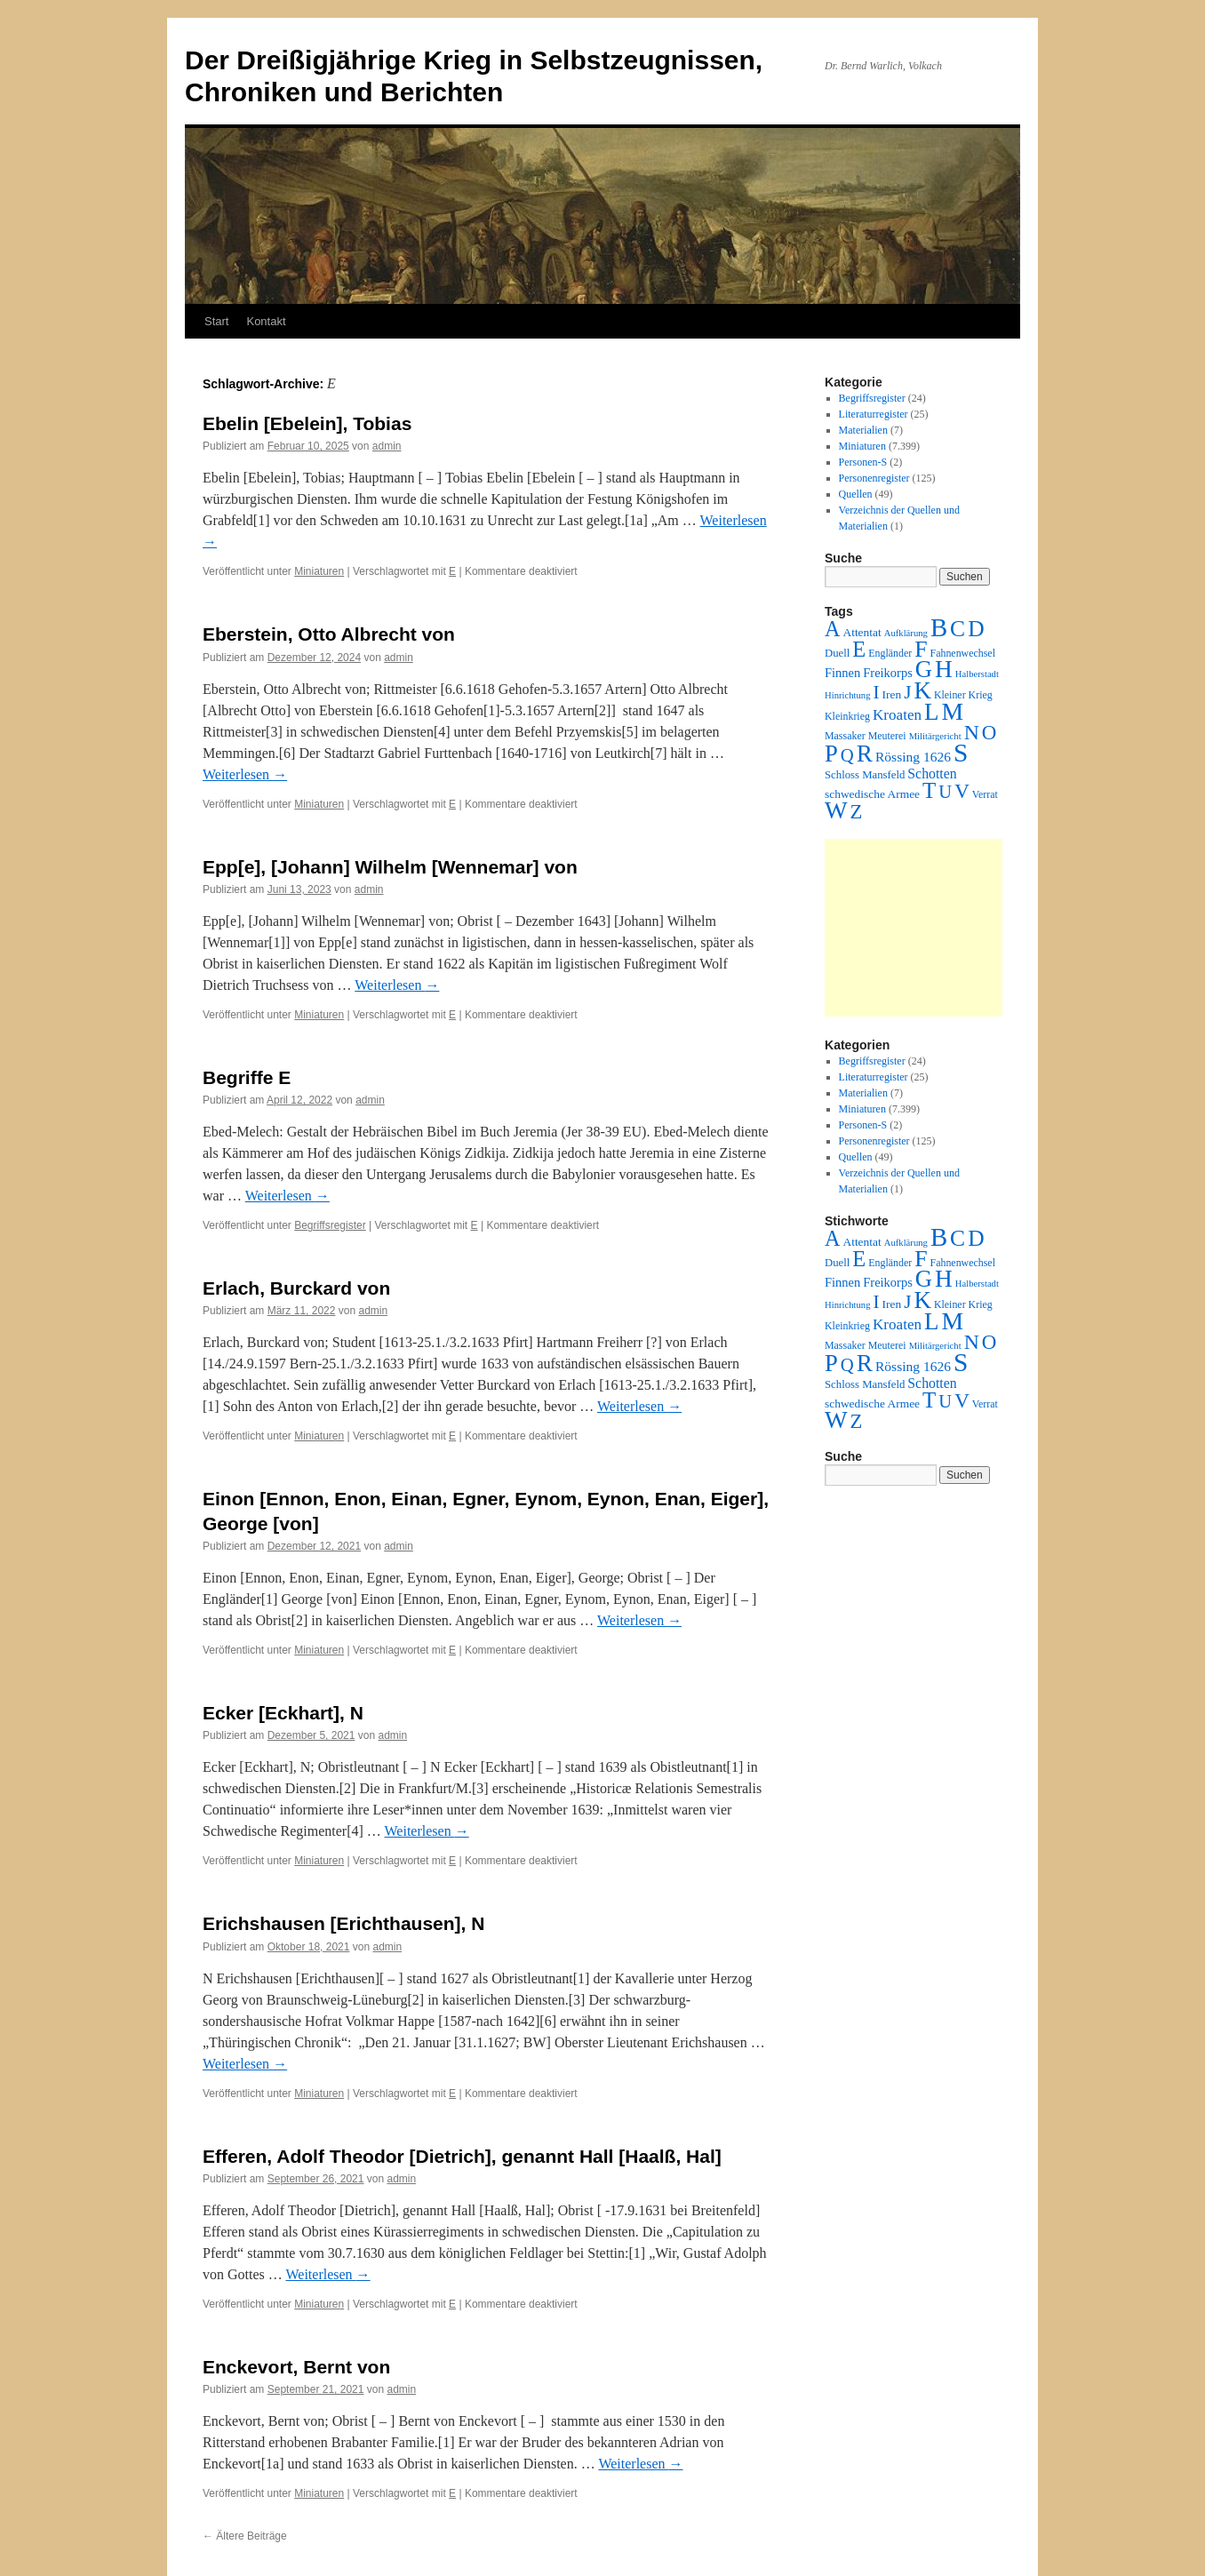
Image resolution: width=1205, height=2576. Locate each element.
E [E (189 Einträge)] (859, 649)
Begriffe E (247, 1077)
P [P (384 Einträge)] (831, 753)
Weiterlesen (245, 774)
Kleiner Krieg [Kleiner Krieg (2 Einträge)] (963, 695)
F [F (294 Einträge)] (920, 649)
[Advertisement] (913, 928)
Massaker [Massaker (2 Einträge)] (845, 736)
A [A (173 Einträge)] (832, 629)
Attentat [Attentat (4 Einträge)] (861, 632)
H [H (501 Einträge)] (944, 669)
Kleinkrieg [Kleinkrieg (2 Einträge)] (847, 716)
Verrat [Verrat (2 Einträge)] (985, 794)
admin (387, 446)
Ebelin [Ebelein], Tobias (307, 423)
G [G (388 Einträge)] (923, 669)
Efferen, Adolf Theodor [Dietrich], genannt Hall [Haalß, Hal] (462, 2156)
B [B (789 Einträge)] (938, 627)
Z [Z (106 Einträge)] (856, 812)
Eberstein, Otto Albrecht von (329, 634)
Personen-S (863, 462)
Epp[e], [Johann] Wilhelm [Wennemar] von (390, 867)
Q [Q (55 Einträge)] (847, 755)
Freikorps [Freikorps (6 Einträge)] (888, 673)
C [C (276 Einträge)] (957, 629)
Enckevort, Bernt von (296, 2367)
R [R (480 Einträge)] (865, 753)
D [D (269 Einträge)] (976, 629)
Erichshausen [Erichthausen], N (343, 1923)
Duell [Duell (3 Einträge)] (837, 653)
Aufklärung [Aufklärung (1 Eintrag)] (906, 633)
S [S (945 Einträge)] (961, 752)
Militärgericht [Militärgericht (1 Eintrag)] (935, 736)
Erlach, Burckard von (296, 1288)
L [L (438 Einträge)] (931, 711)
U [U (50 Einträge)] (945, 792)
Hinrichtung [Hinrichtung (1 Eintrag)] (848, 695)
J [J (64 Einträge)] (907, 692)
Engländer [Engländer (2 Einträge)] (890, 653)
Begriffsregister (329, 1225)
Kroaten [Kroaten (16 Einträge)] (897, 714)
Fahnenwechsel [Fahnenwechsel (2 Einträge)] (962, 653)
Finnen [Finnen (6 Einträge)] (842, 673)
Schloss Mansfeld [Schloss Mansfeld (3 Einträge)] (865, 775)
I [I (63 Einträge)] (877, 692)
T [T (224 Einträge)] (929, 790)
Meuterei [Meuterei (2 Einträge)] (887, 736)
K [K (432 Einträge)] (922, 690)
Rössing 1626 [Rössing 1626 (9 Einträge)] (913, 756)
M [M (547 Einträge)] (953, 711)
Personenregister (874, 478)
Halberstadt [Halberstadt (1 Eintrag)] (977, 674)
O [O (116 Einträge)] (989, 733)
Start (216, 321)
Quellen (856, 494)
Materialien (863, 430)
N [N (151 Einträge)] (971, 732)
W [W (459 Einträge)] (836, 810)
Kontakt (265, 321)
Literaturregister (873, 414)
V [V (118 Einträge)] (962, 790)
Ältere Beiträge (245, 2536)
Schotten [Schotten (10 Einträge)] (931, 773)
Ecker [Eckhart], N (283, 1713)
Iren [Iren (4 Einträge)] (892, 694)
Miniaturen (319, 571)
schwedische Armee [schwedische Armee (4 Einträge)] (872, 794)
